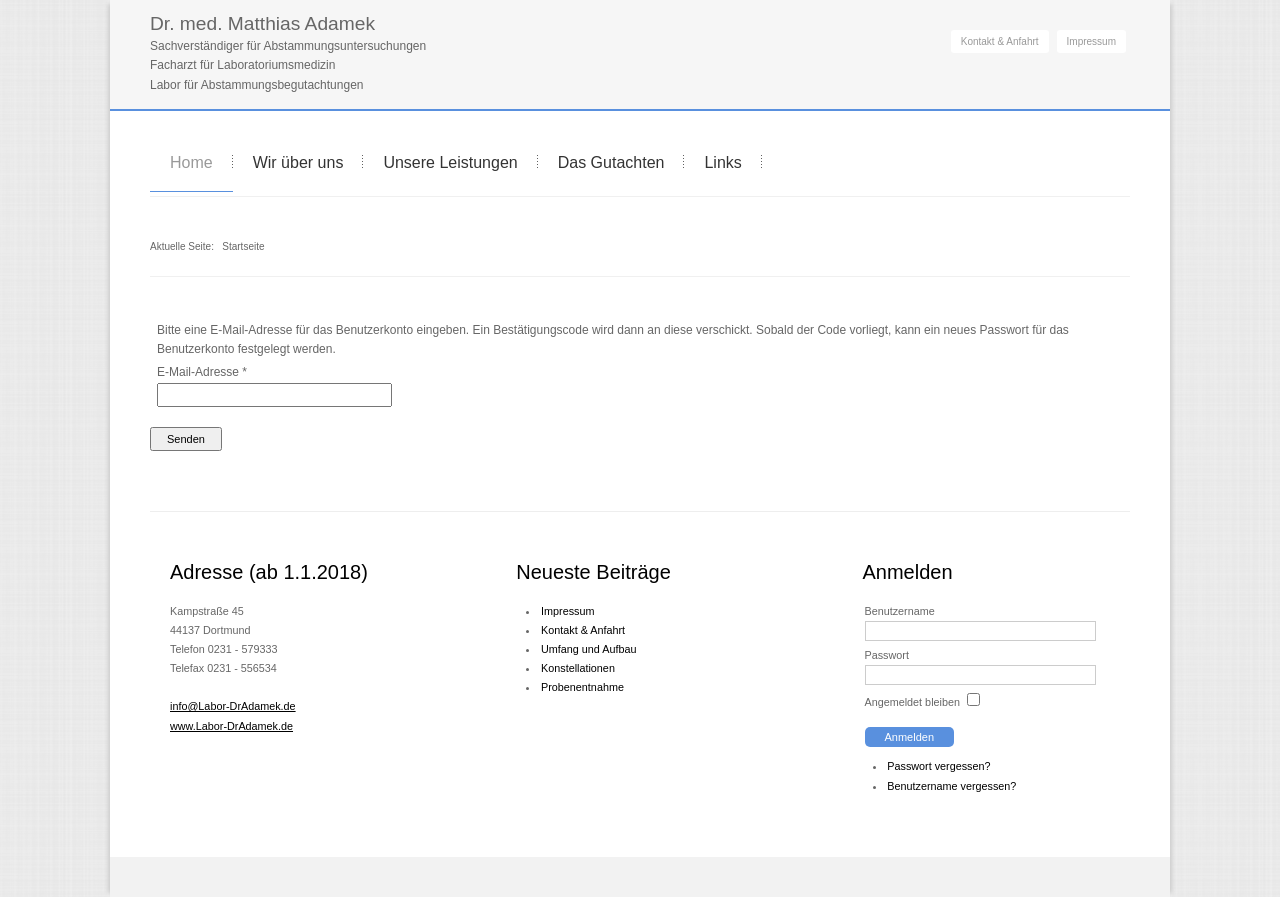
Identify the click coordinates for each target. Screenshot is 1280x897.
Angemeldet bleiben (912, 702)
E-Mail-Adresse (202, 372)
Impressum (1091, 41)
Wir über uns (298, 162)
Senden (186, 439)
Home (191, 162)
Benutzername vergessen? (951, 786)
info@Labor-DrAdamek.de (233, 706)
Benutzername (900, 611)
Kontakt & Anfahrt (1000, 41)
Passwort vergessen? (938, 766)
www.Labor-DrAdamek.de (231, 726)
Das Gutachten (611, 162)
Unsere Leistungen (450, 162)
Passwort (887, 655)
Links (722, 162)
